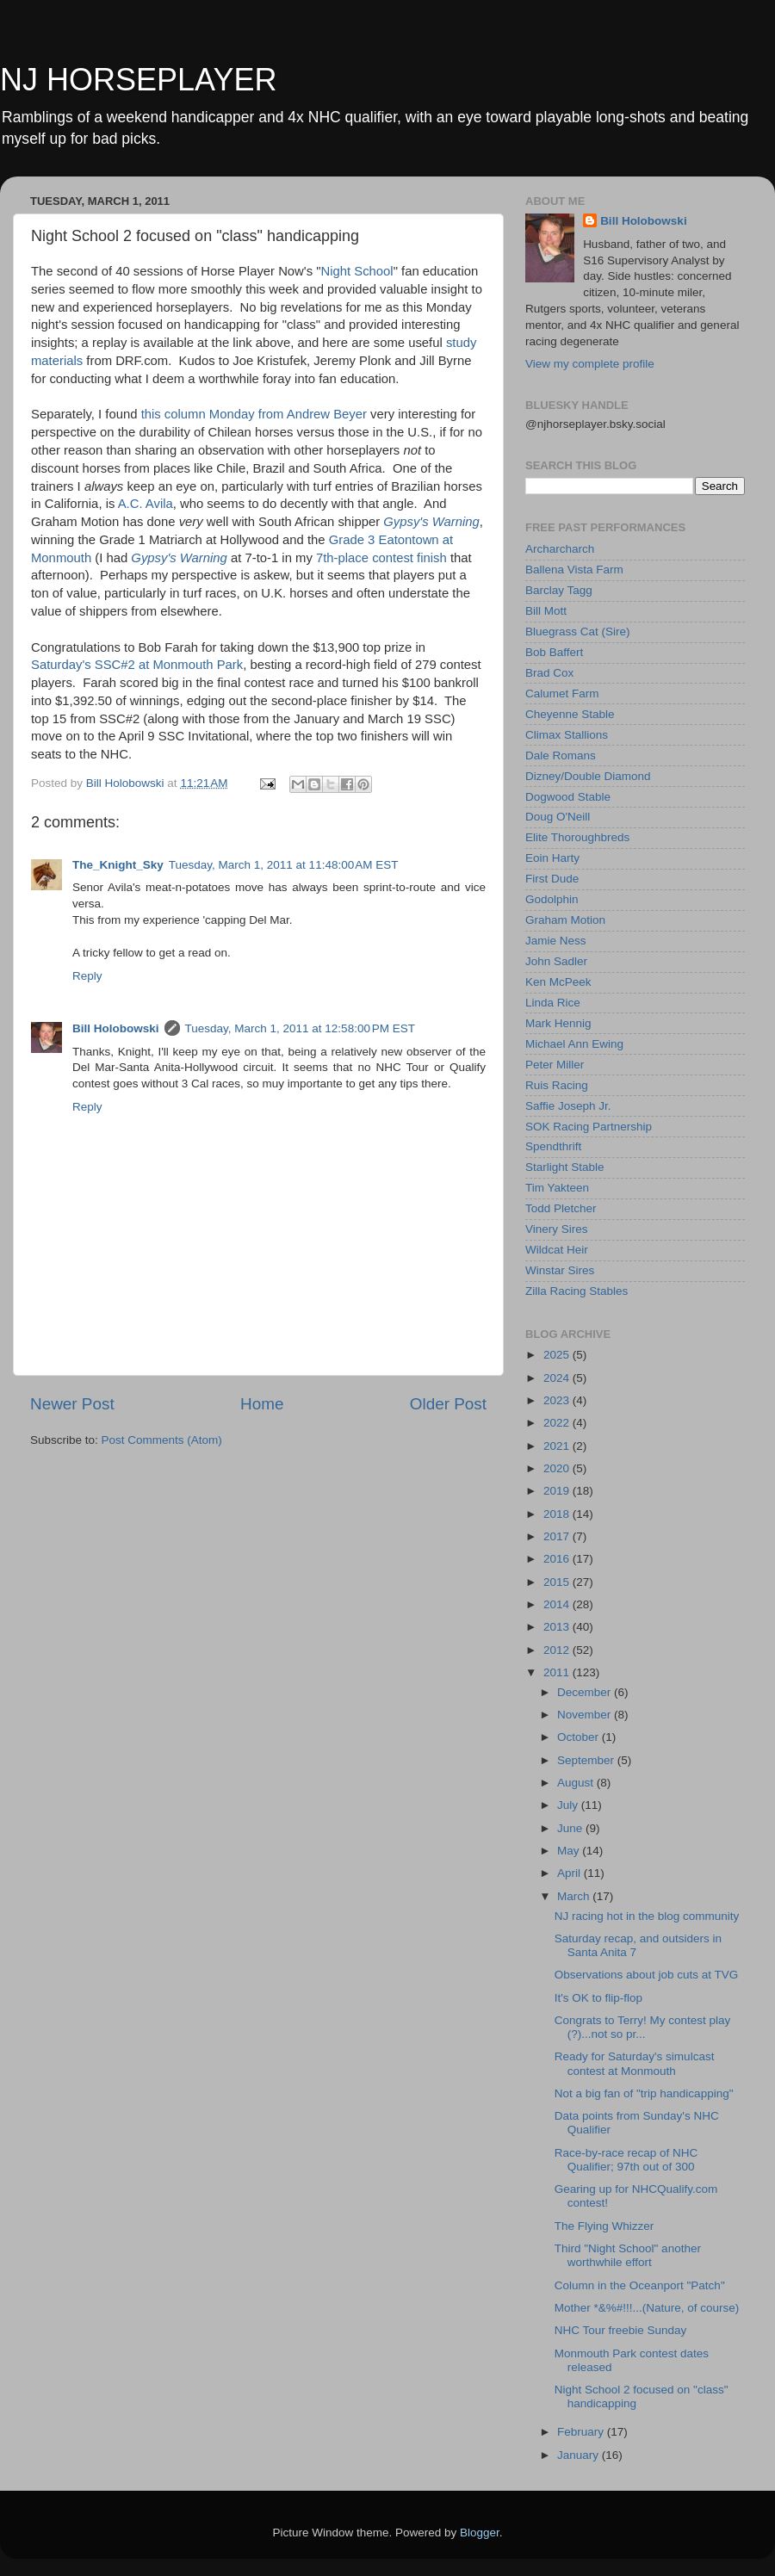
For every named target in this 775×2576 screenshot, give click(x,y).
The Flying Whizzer (604, 2226)
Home (261, 1404)
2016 (558, 1558)
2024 (558, 1378)
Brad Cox (549, 672)
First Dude (552, 878)
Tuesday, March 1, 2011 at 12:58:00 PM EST (300, 1028)
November (585, 1714)
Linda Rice (552, 1002)
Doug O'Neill (557, 816)
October (579, 1737)
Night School (356, 271)
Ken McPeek (558, 981)
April (570, 1873)
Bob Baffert (554, 652)
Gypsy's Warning (431, 522)
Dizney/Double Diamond (588, 776)
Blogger (479, 2532)
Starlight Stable (564, 1167)
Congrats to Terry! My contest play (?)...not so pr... (643, 2027)
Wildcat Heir (556, 1249)
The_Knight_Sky (118, 864)
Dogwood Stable (568, 796)
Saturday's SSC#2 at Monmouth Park (137, 665)
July (569, 1805)
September (587, 1760)
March (574, 1896)
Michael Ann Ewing (574, 1043)
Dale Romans (560, 755)
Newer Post (72, 1404)
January (579, 2455)
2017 (558, 1536)
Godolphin (552, 899)
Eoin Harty (552, 857)
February (582, 2431)
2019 (558, 1490)
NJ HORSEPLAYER (138, 79)
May (569, 1850)
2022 (558, 1422)
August (577, 1782)
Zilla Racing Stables (576, 1291)
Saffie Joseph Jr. (568, 1105)
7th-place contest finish (381, 558)
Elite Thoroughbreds (577, 837)
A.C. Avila (145, 504)
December (585, 1692)
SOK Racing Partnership (588, 1126)
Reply (87, 975)
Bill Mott (546, 610)
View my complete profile (589, 363)
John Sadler (556, 961)
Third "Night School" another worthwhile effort (628, 2255)
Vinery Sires (556, 1229)
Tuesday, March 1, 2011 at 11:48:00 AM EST (284, 864)
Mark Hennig (558, 1023)
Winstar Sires (559, 1270)
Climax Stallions (566, 734)
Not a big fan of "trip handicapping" (644, 2093)
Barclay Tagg (558, 590)
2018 (558, 1514)
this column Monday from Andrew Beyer (254, 414)
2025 (558, 1354)
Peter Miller (554, 1064)
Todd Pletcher (561, 1208)
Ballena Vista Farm (574, 569)
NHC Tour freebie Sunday (621, 2330)
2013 (558, 1626)
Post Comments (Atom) (162, 1440)
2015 (558, 1582)
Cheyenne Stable (570, 714)
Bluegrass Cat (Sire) (577, 631)
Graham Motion (565, 919)
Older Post (448, 1404)
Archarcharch (559, 548)
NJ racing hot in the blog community (647, 1916)
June (571, 1828)
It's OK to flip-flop (598, 1997)
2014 (558, 1604)
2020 (558, 1468)
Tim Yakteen (557, 1187)
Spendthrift (553, 1146)
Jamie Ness (555, 940)
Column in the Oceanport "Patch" (640, 2285)
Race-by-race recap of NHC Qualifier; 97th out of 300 (626, 2159)
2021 (558, 1446)
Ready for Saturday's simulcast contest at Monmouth (635, 2063)
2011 (558, 1672)
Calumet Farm (562, 693)
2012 (558, 1650)
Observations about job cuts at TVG (647, 1974)
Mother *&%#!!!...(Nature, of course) (647, 2307)
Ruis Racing (556, 1085)
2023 (558, 1400)
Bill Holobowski (115, 1028)
